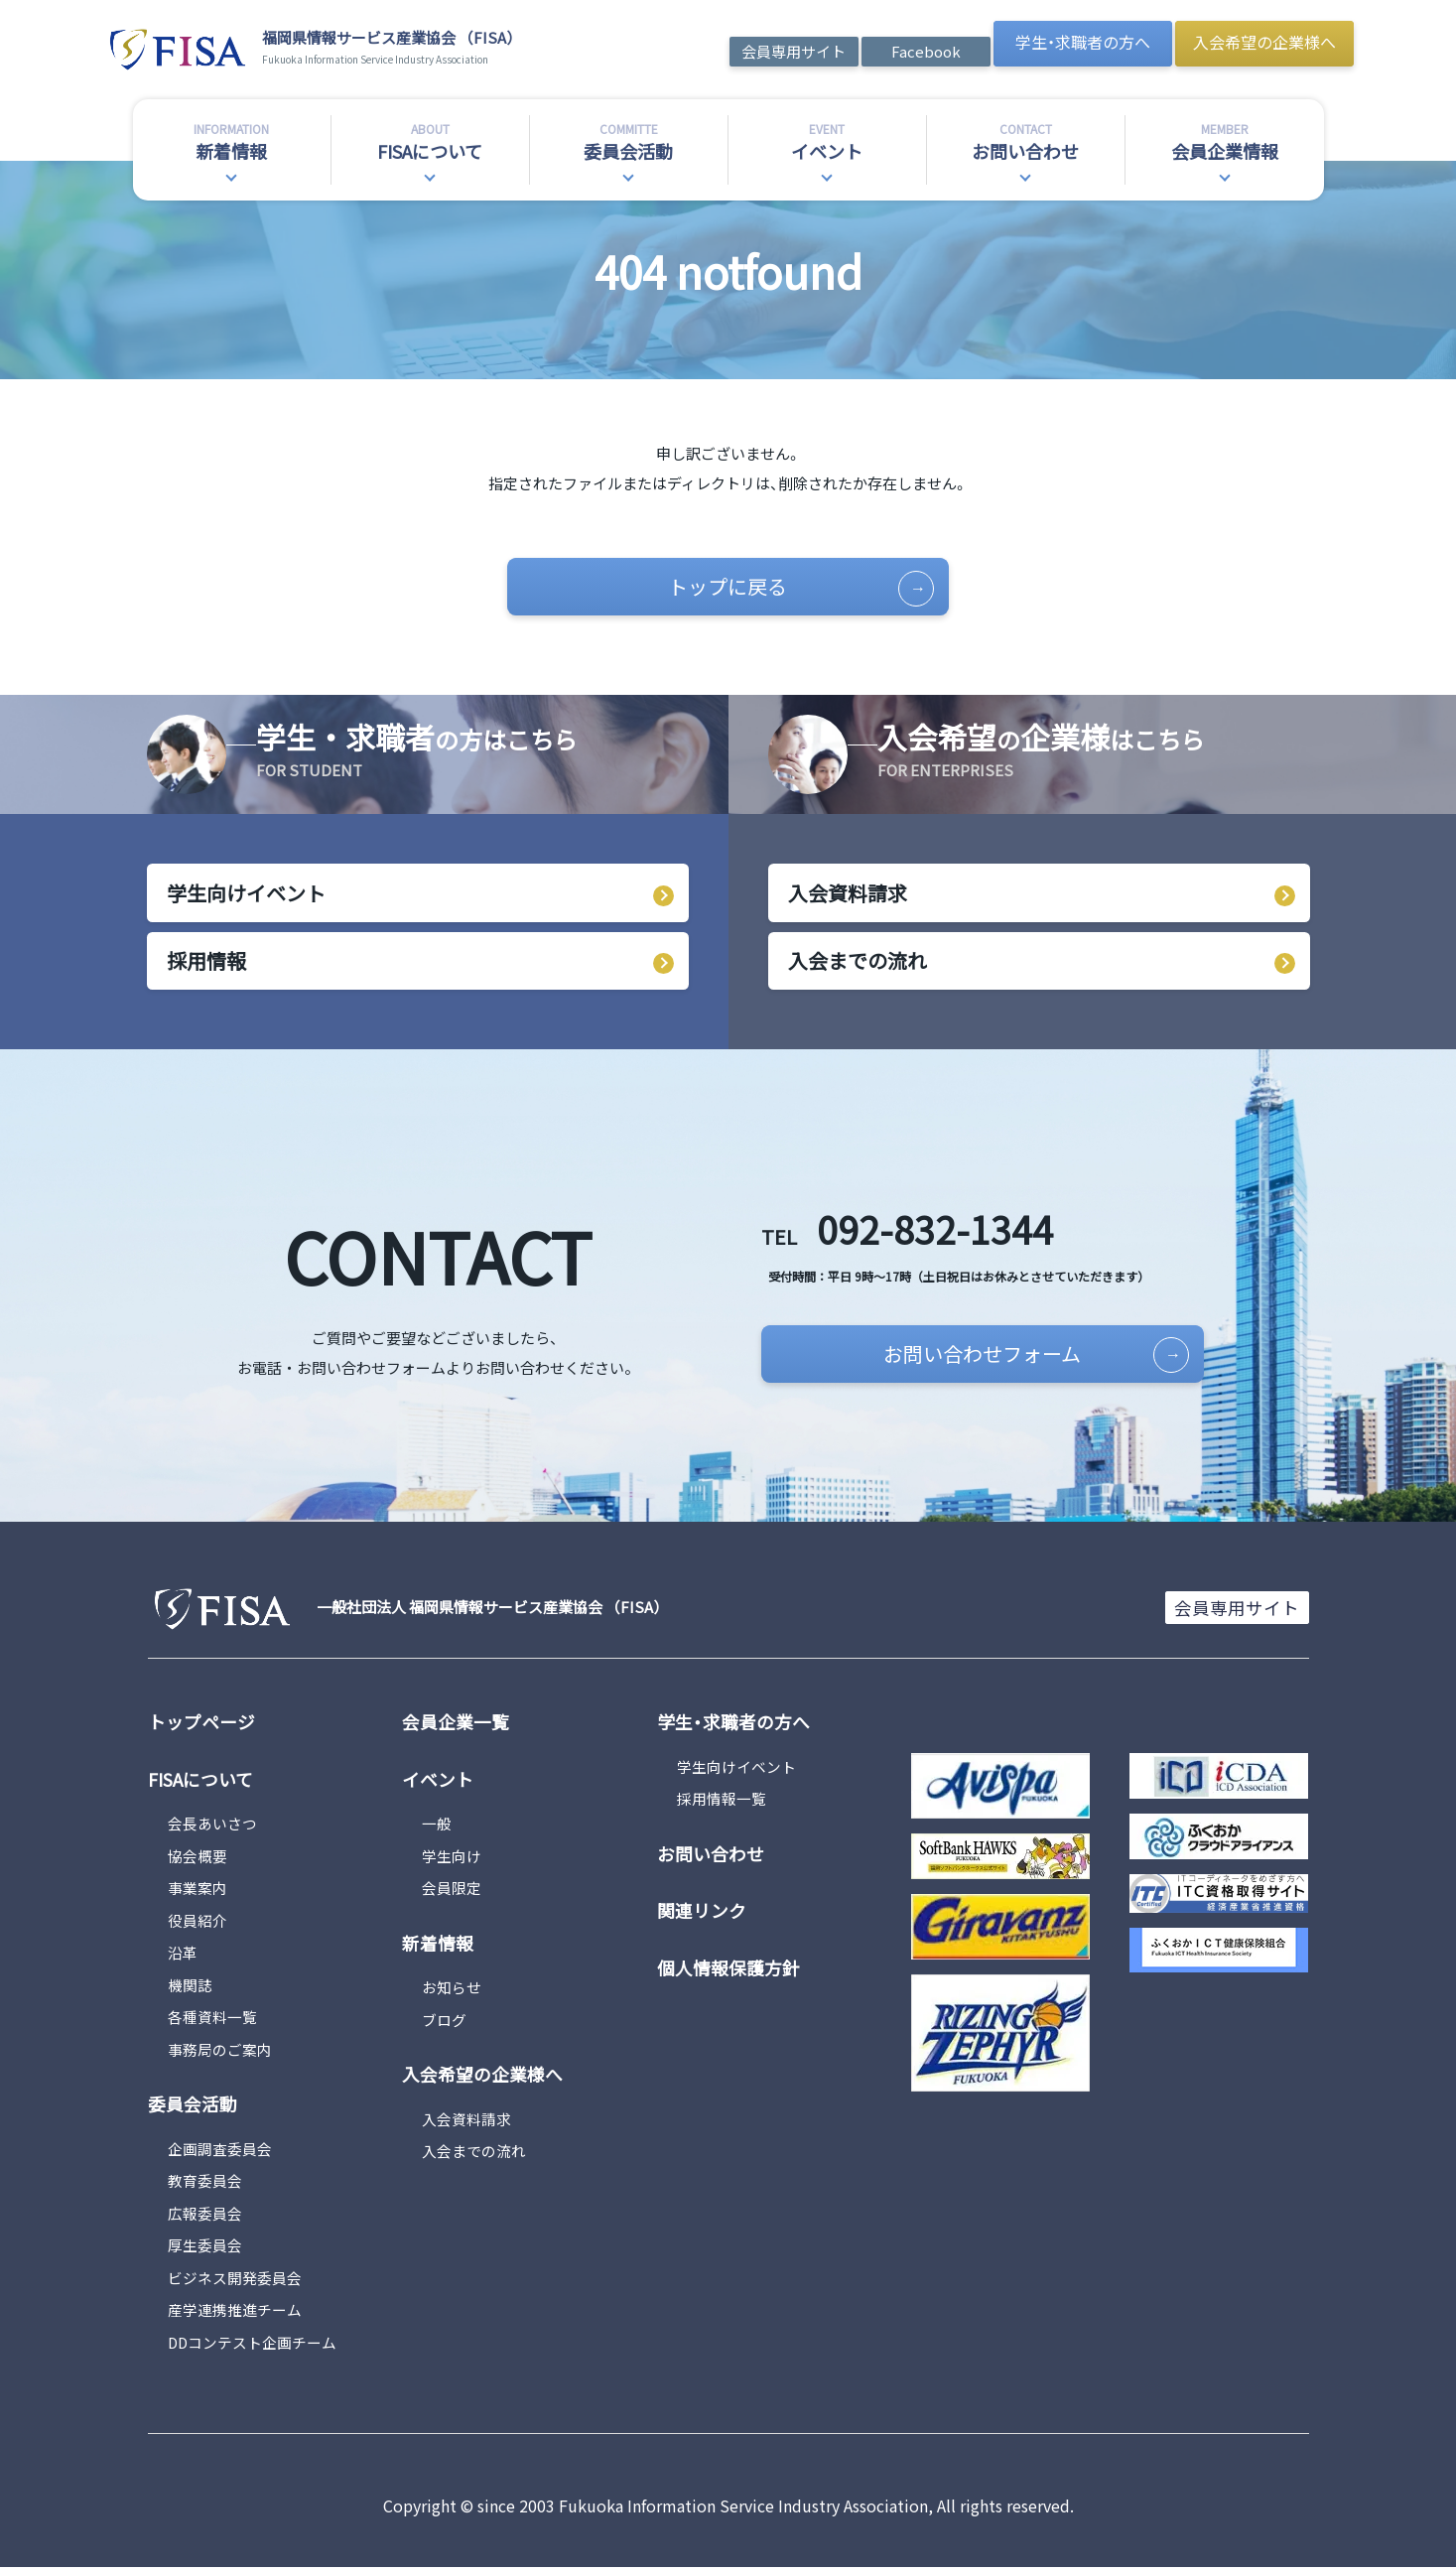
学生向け (451, 1859)
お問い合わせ (710, 1857)
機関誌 (190, 1988)
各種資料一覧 (212, 2020)
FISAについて (200, 1783)
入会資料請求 (847, 894)
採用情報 (206, 963)
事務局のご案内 (220, 2053)
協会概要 (197, 1859)
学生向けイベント (246, 894)
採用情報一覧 (721, 1803)
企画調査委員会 (220, 2151)
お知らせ (451, 1990)
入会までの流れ (857, 963)
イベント (437, 1783)
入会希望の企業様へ (1264, 42)
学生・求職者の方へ (1082, 42)
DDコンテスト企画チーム (253, 2345)
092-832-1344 (919, 1231)
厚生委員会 (205, 2248)
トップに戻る (790, 588)
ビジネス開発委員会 (235, 2280)
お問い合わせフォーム (1008, 1358)
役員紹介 (197, 1924)
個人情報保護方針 (728, 1970)
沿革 (183, 1956)
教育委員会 (205, 2184)
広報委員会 (205, 2216)
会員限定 (451, 1891)
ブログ (444, 2022)
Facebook (926, 51)
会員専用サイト (793, 51)
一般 (437, 1827)
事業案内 (197, 1891)
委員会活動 (192, 2107)
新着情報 (437, 1947)
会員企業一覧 (455, 1726)
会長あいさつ (212, 1827)
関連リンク (701, 1914)
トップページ (201, 1726)
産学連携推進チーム (235, 2313)
